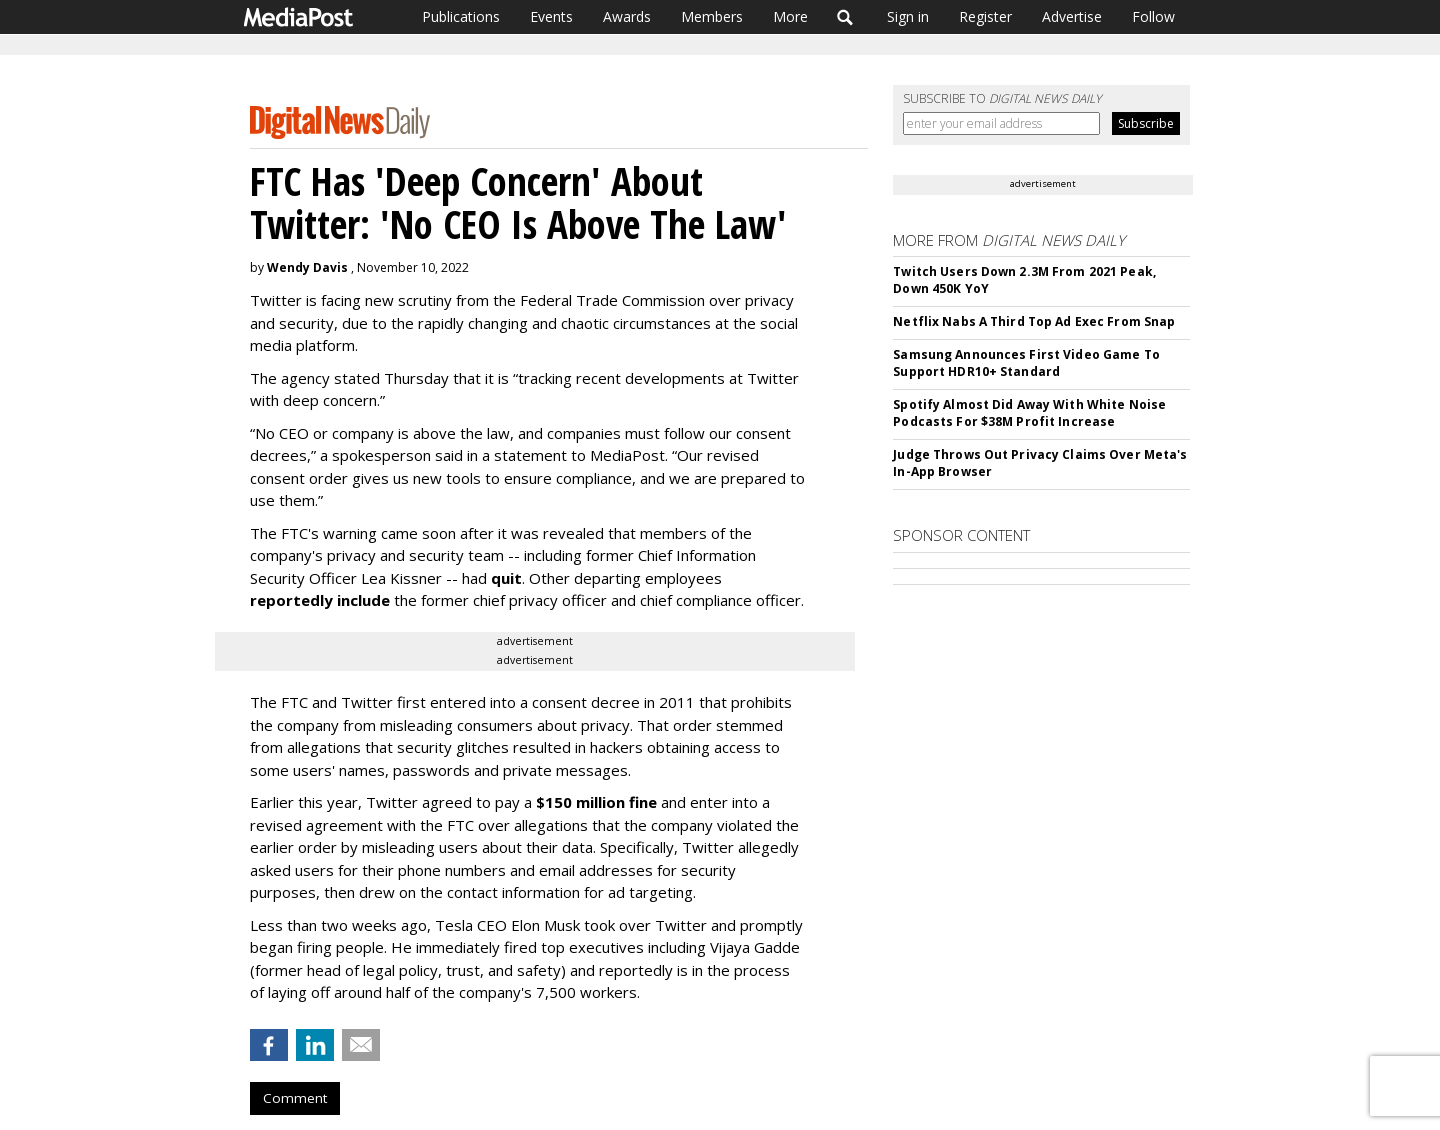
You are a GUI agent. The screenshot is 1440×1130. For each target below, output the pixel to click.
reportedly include (320, 600)
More (790, 16)
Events (551, 16)
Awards (627, 16)
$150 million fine (596, 802)
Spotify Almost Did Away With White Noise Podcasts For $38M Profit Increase (1029, 413)
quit (506, 578)
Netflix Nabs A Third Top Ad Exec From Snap (1034, 321)
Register (985, 16)
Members (712, 16)
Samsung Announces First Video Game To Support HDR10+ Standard (1026, 363)
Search (845, 17)
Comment (295, 1098)
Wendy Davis (307, 267)
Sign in (908, 16)
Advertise (1072, 16)
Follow (1153, 16)
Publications (461, 16)
